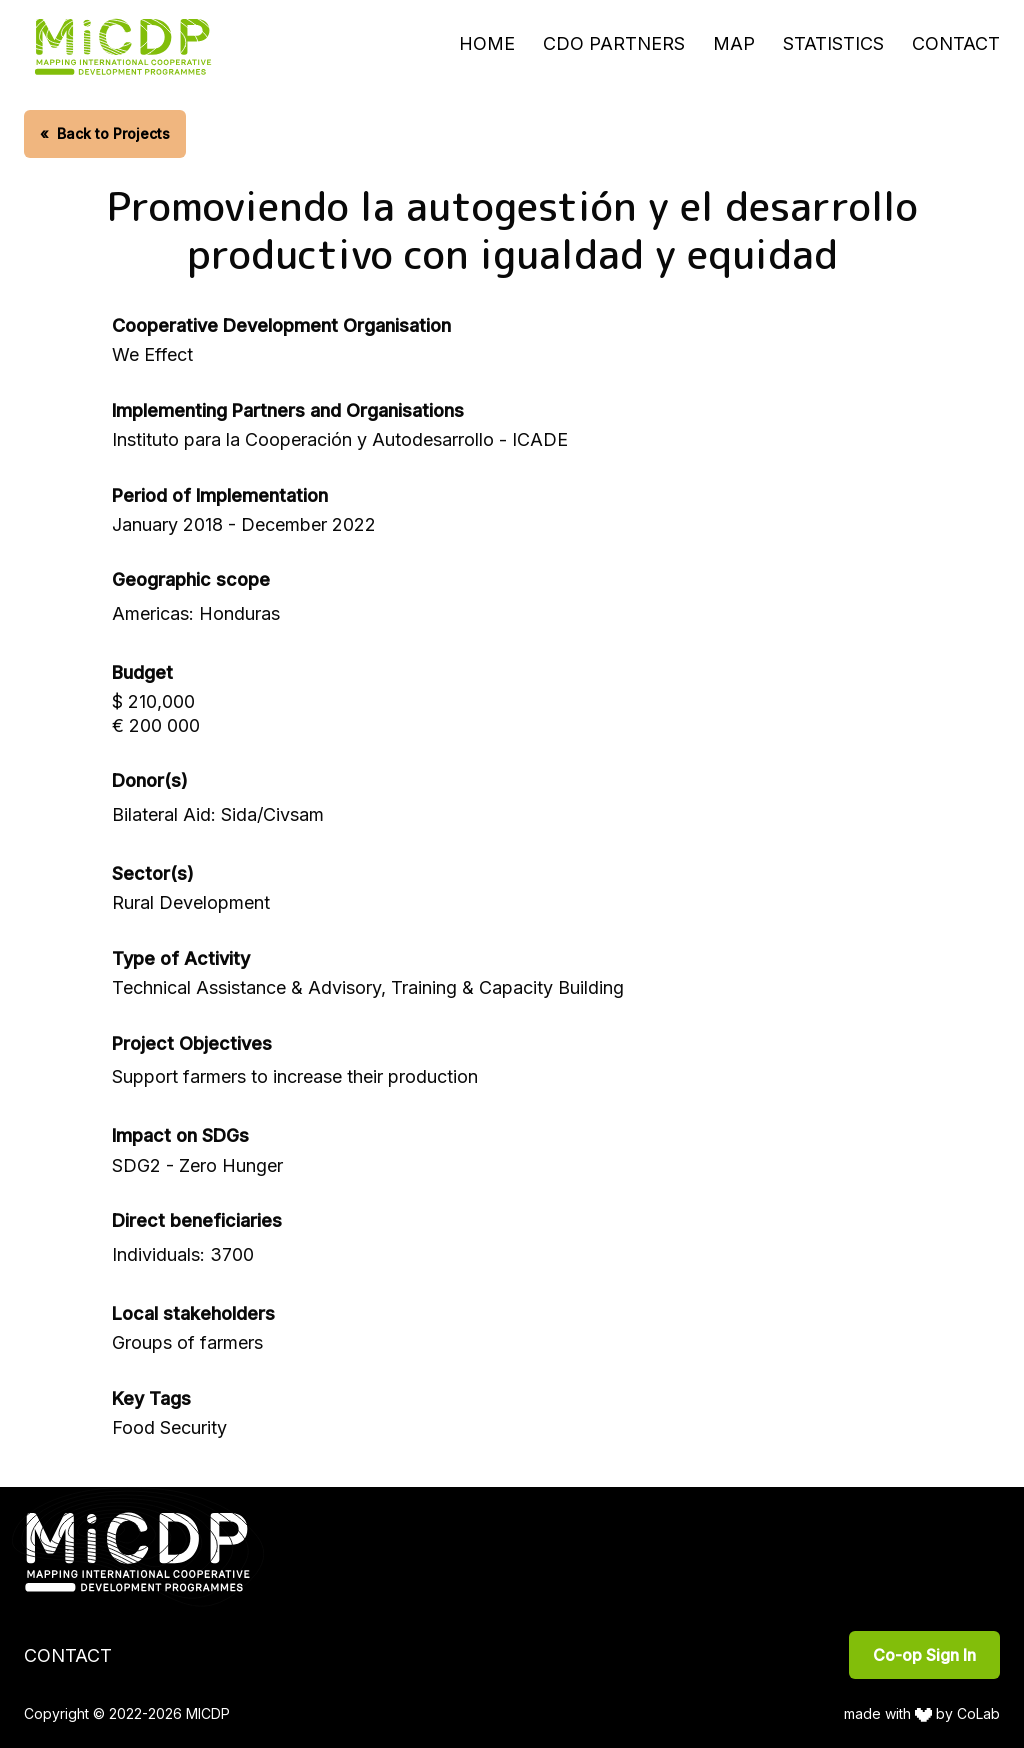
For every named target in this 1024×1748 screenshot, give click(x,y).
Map (734, 43)
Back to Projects (105, 133)
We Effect (152, 354)
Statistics (833, 43)
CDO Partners (614, 43)
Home (487, 43)
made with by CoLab (922, 1713)
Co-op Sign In (924, 1655)
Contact (956, 43)
